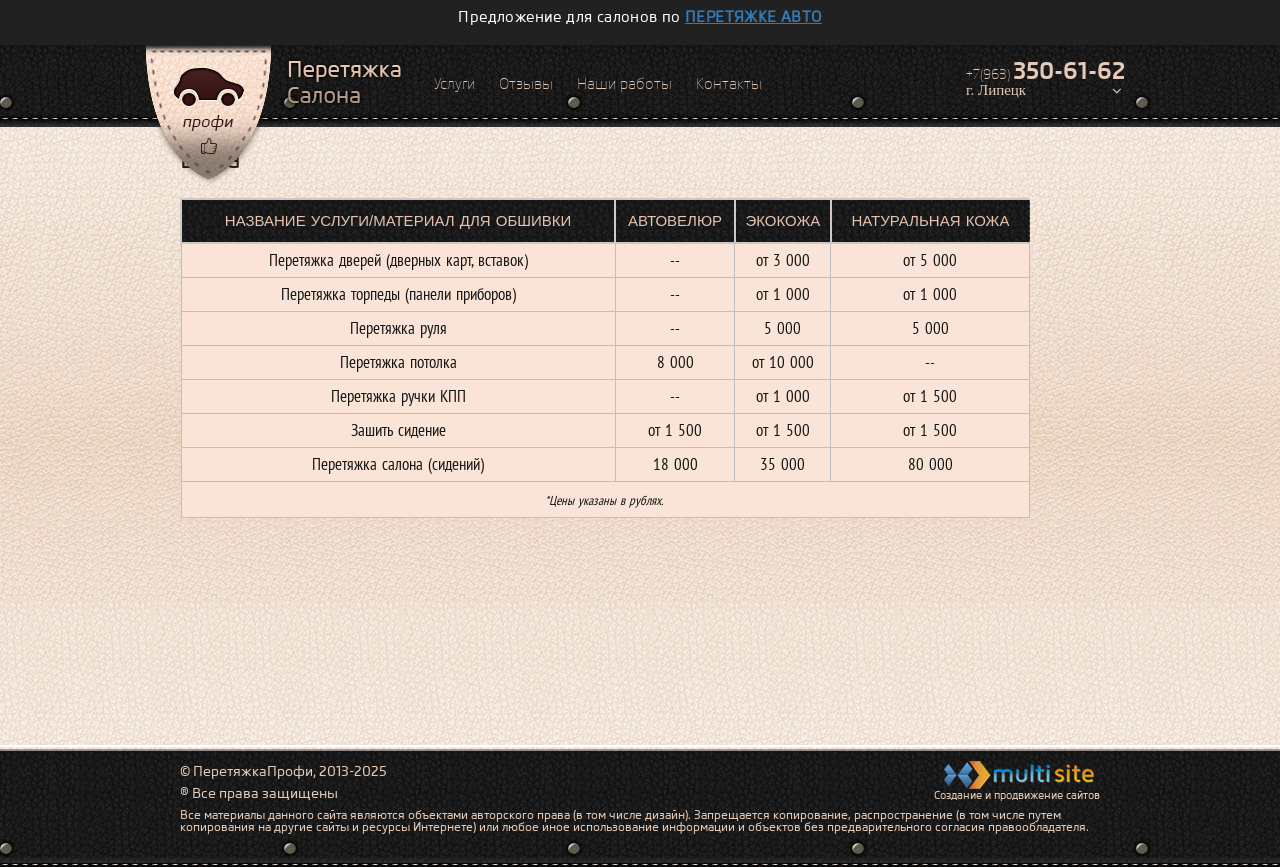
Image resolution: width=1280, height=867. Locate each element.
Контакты (729, 84)
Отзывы (526, 84)
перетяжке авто (753, 17)
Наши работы (624, 84)
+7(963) (1045, 71)
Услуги (454, 84)
